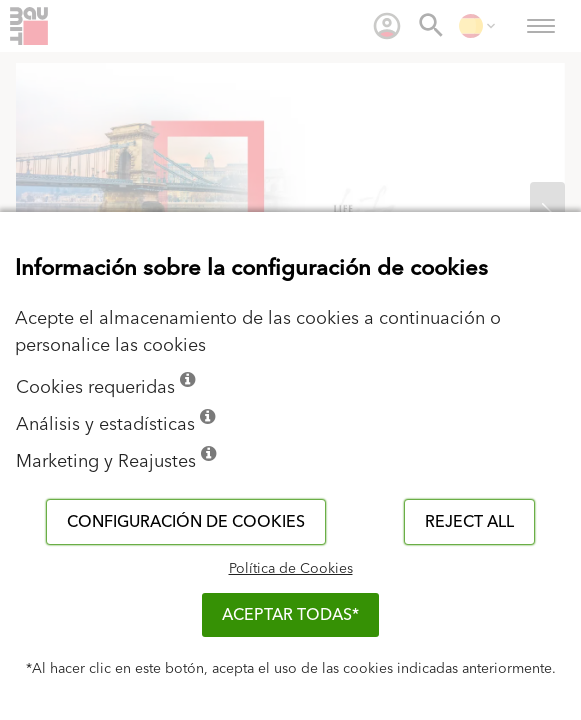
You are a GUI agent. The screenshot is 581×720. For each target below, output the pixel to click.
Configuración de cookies (186, 522)
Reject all (469, 522)
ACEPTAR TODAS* (290, 615)
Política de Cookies (291, 569)
